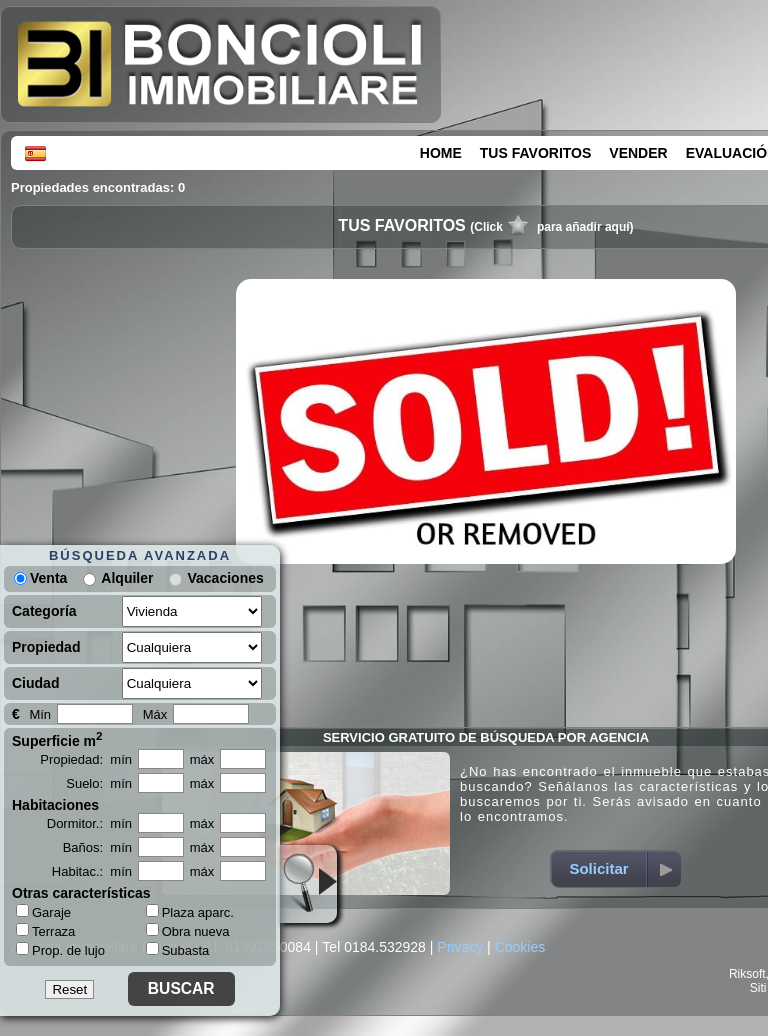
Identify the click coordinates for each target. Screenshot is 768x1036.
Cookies (520, 947)
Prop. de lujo (60, 950)
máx (202, 759)
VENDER (638, 153)
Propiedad (46, 647)
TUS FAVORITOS (536, 153)
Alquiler (127, 578)
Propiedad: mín (86, 759)
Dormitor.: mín (89, 823)
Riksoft (747, 974)
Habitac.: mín (92, 871)
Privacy (460, 947)
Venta (40, 578)
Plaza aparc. (190, 912)
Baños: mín (97, 847)
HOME (441, 153)
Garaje (43, 912)
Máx (155, 714)
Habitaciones (55, 805)
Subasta (178, 950)
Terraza (45, 931)
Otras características (81, 893)
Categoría (44, 611)
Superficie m (57, 739)
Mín (40, 714)
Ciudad (35, 683)
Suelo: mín (99, 783)
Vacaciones (225, 578)
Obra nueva (188, 931)
